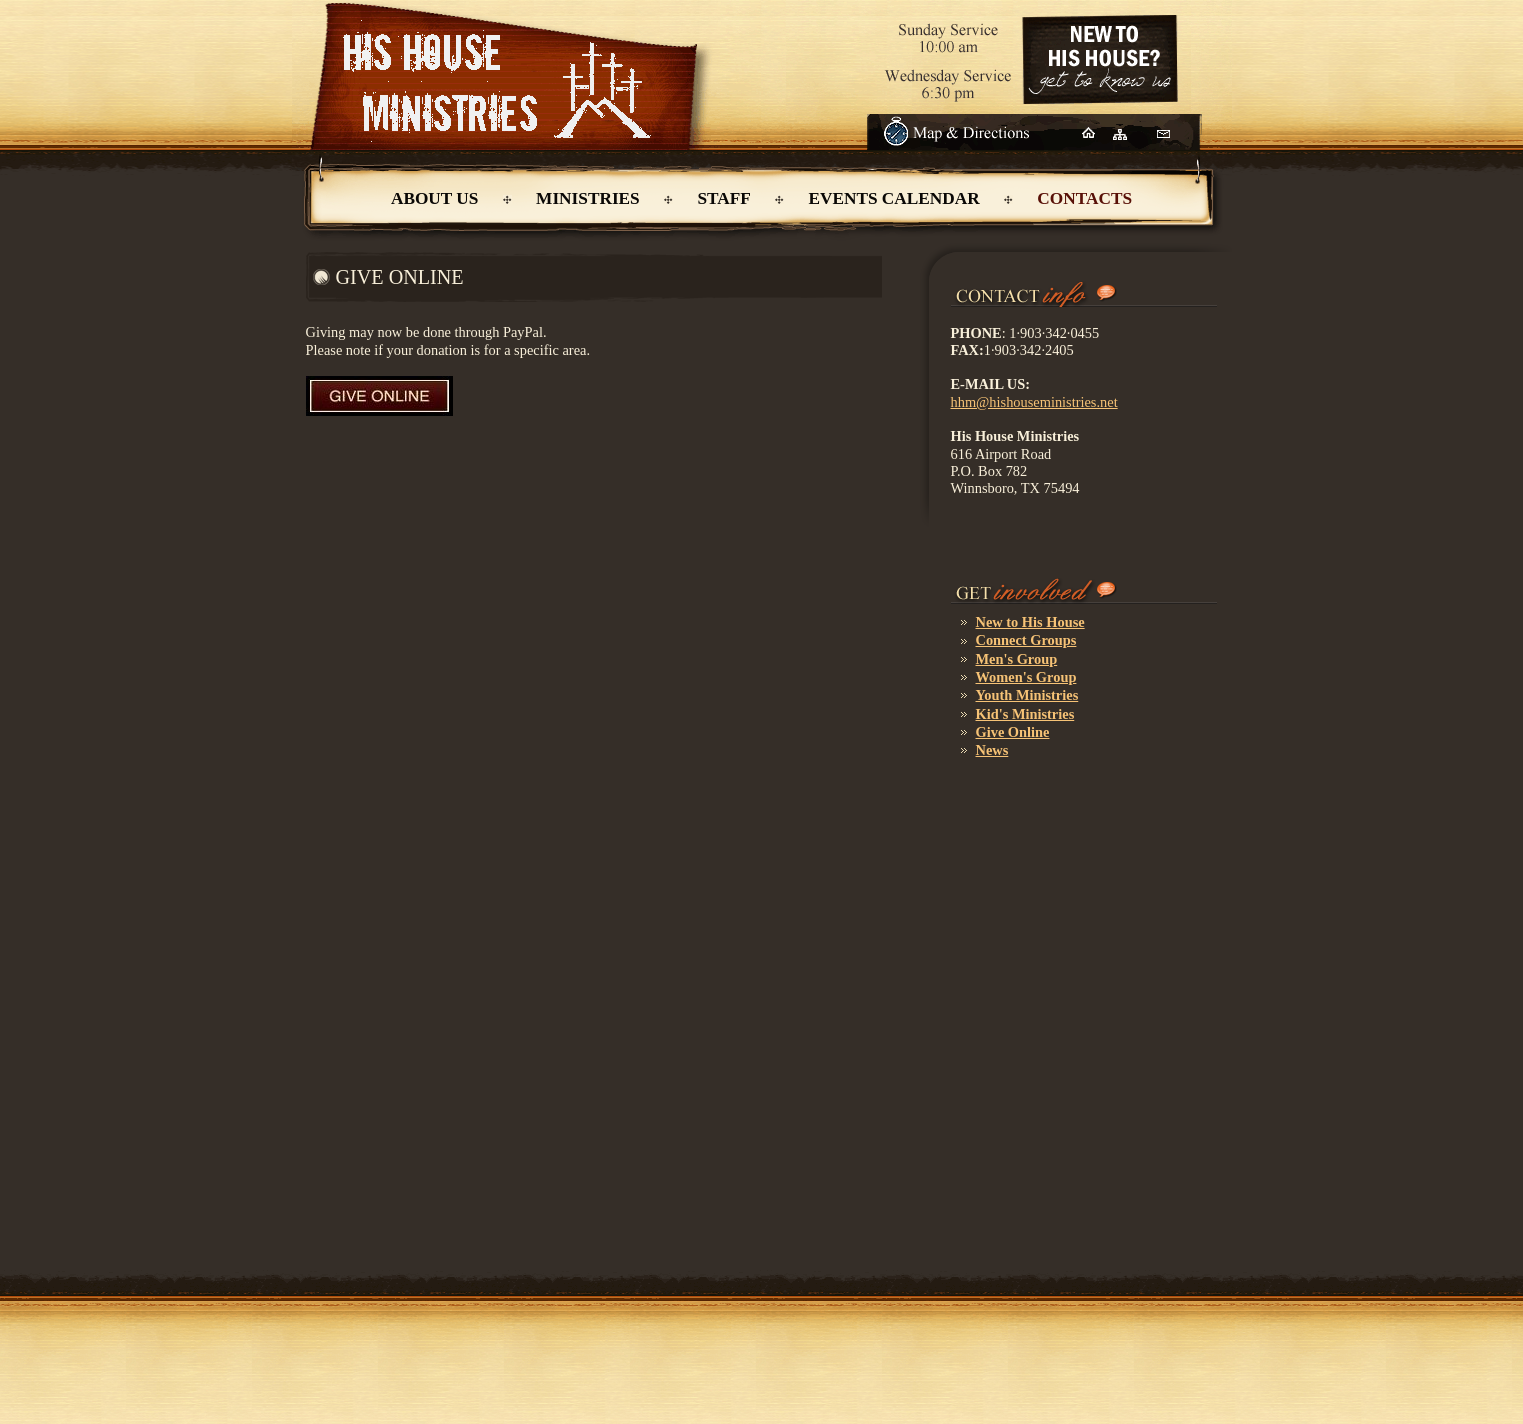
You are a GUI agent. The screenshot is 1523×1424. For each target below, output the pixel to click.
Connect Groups (1026, 640)
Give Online (1013, 732)
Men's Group (1017, 659)
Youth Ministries (1027, 695)
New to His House (1030, 622)
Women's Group (1026, 677)
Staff (723, 198)
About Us (434, 198)
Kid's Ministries (1025, 714)
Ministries (588, 198)
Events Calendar (893, 198)
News (992, 750)
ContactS (1084, 198)
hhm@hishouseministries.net (1034, 402)
